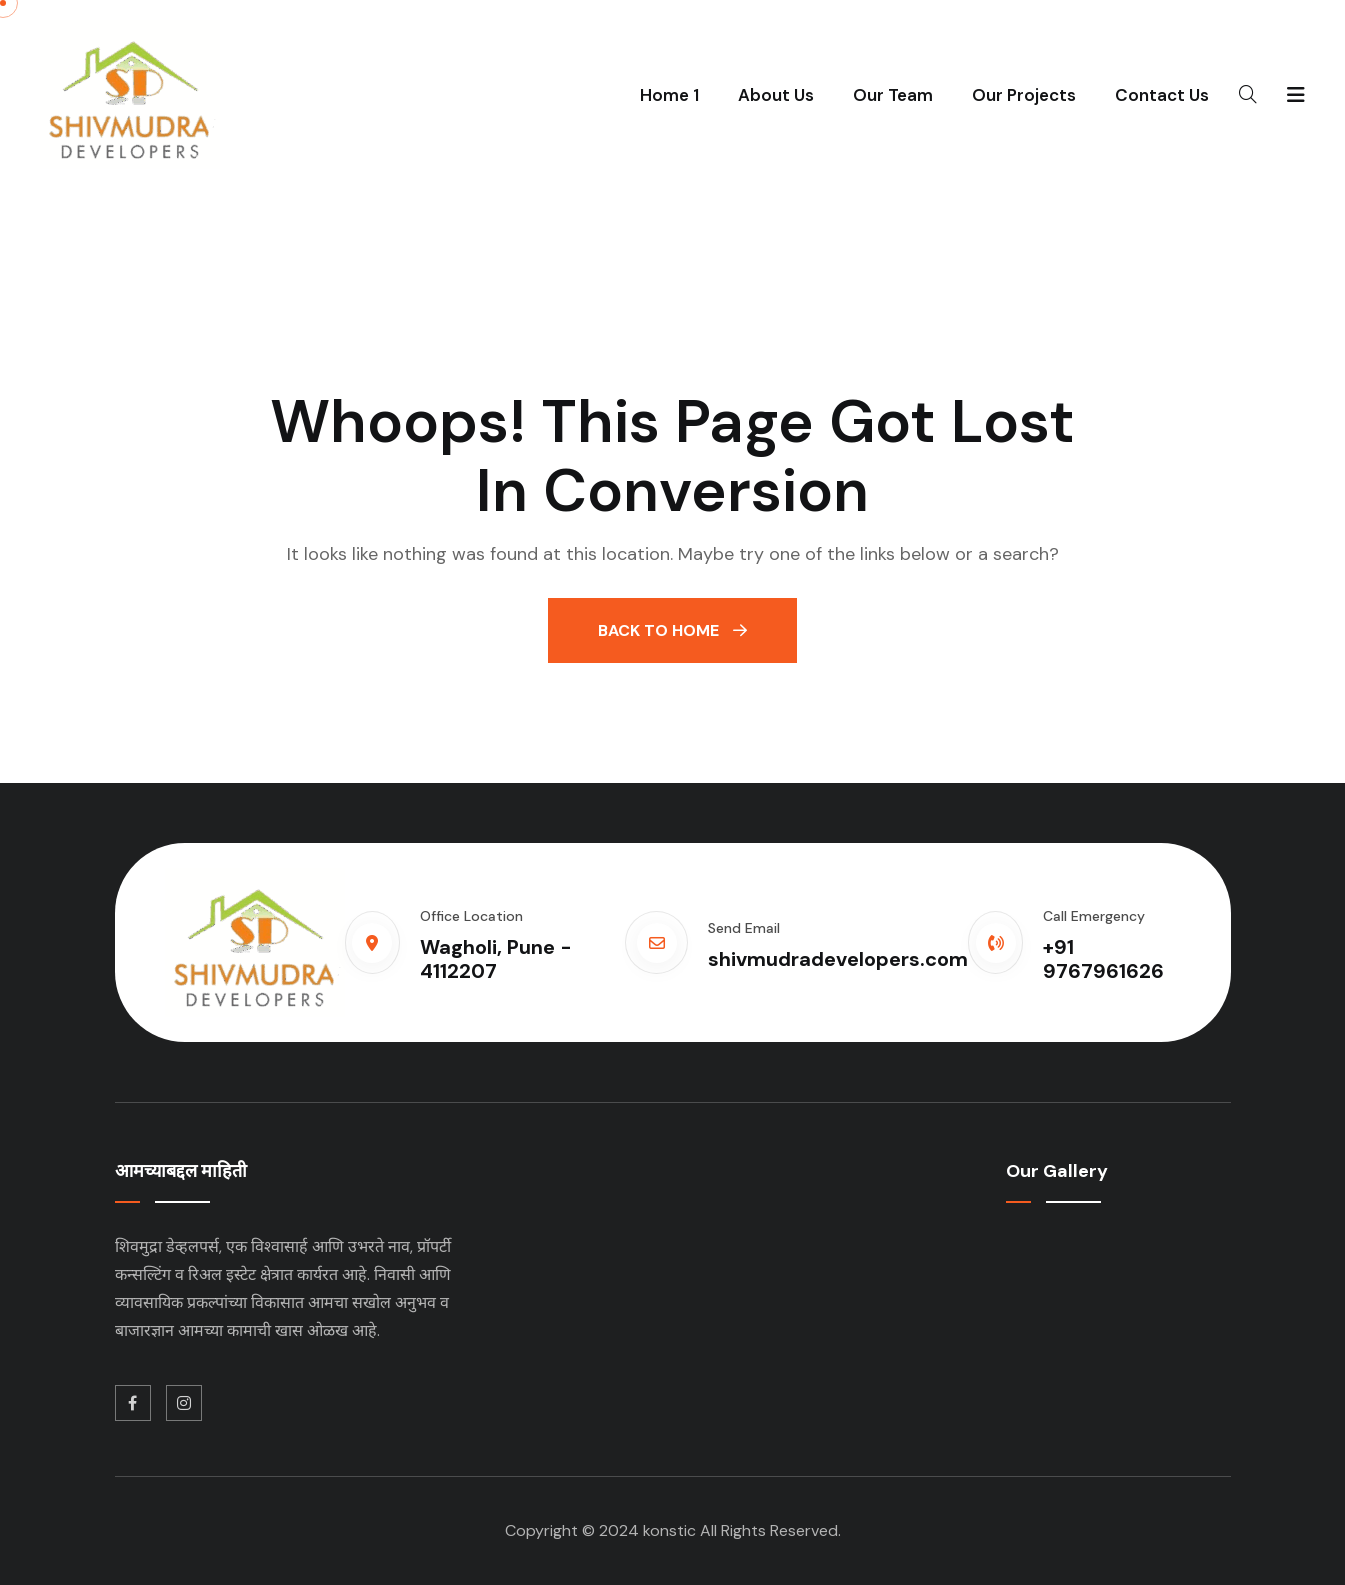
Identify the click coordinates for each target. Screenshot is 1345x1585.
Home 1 (669, 95)
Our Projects (1024, 95)
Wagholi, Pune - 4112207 (496, 959)
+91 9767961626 (1103, 959)
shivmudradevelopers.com (838, 959)
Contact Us (1162, 95)
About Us (776, 95)
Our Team (893, 95)
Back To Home (672, 630)
